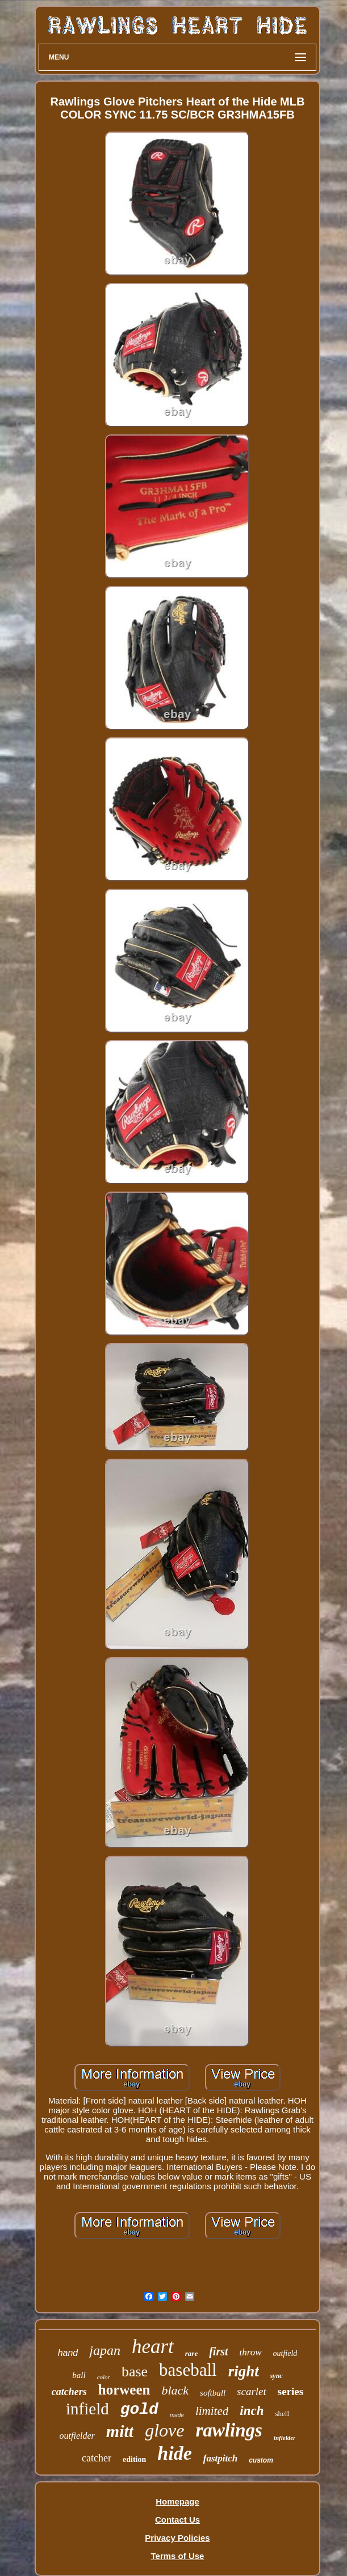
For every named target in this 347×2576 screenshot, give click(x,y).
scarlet (251, 2391)
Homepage (177, 2501)
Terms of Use (177, 2556)
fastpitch (220, 2458)
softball (212, 2392)
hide (174, 2453)
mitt (119, 2431)
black (175, 2390)
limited (211, 2411)
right (243, 2371)
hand (68, 2353)
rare (191, 2353)
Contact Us (177, 2519)
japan (104, 2350)
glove (164, 2430)
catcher (96, 2458)
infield (87, 2409)
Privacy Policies (177, 2538)
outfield (285, 2353)
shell (282, 2413)
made (177, 2415)
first (218, 2351)
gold (139, 2409)
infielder (285, 2437)
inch (252, 2411)
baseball (188, 2370)
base (135, 2371)
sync (276, 2376)
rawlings (228, 2430)
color (103, 2377)
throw (251, 2352)
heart (153, 2347)
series (290, 2391)
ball (78, 2375)
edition (134, 2459)
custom (261, 2460)
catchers (69, 2391)
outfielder (77, 2435)
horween (124, 2389)
